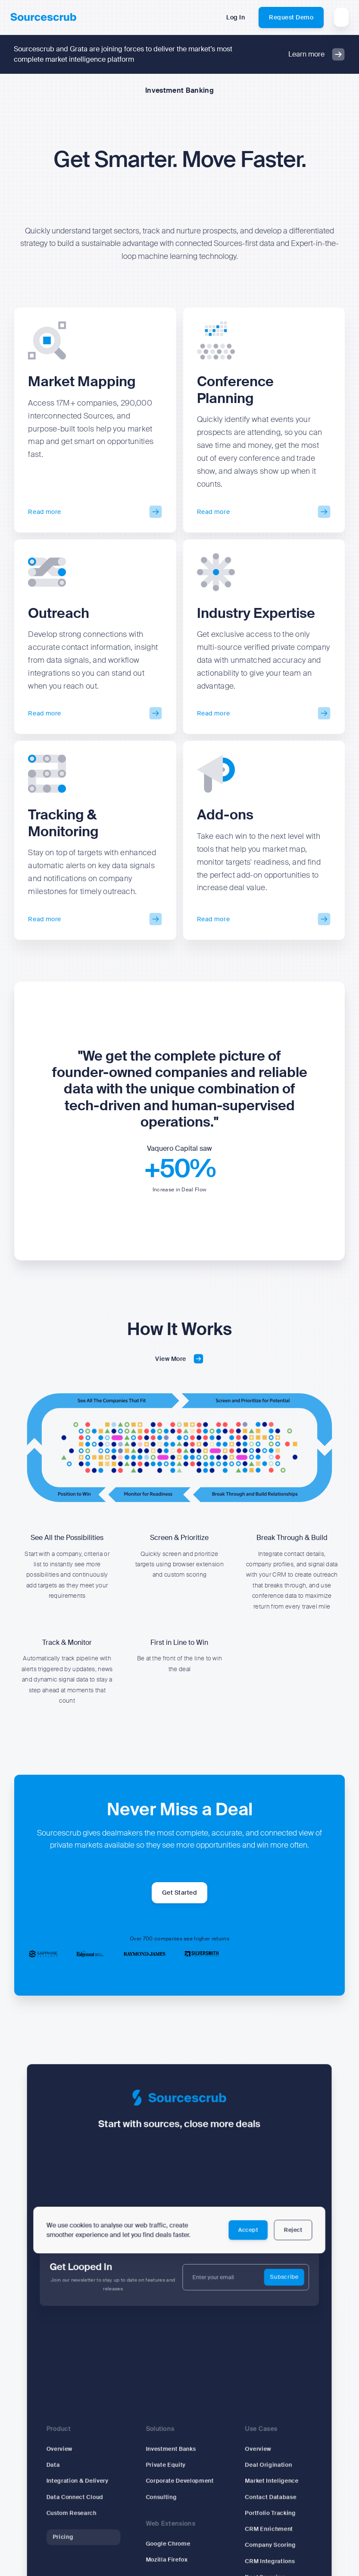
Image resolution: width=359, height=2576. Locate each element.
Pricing (69, 2538)
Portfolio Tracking (266, 2516)
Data (60, 2470)
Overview (66, 2455)
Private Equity (167, 2470)
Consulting (162, 2500)
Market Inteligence (267, 2485)
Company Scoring (266, 2546)
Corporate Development (180, 2485)
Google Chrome (169, 2544)
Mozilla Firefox (167, 2560)
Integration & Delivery (83, 2485)
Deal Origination (264, 2470)
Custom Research (77, 2516)
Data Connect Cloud (81, 2500)
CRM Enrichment (264, 2531)
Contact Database (266, 2500)
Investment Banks (171, 2455)
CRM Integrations (265, 2561)
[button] (341, 17)
